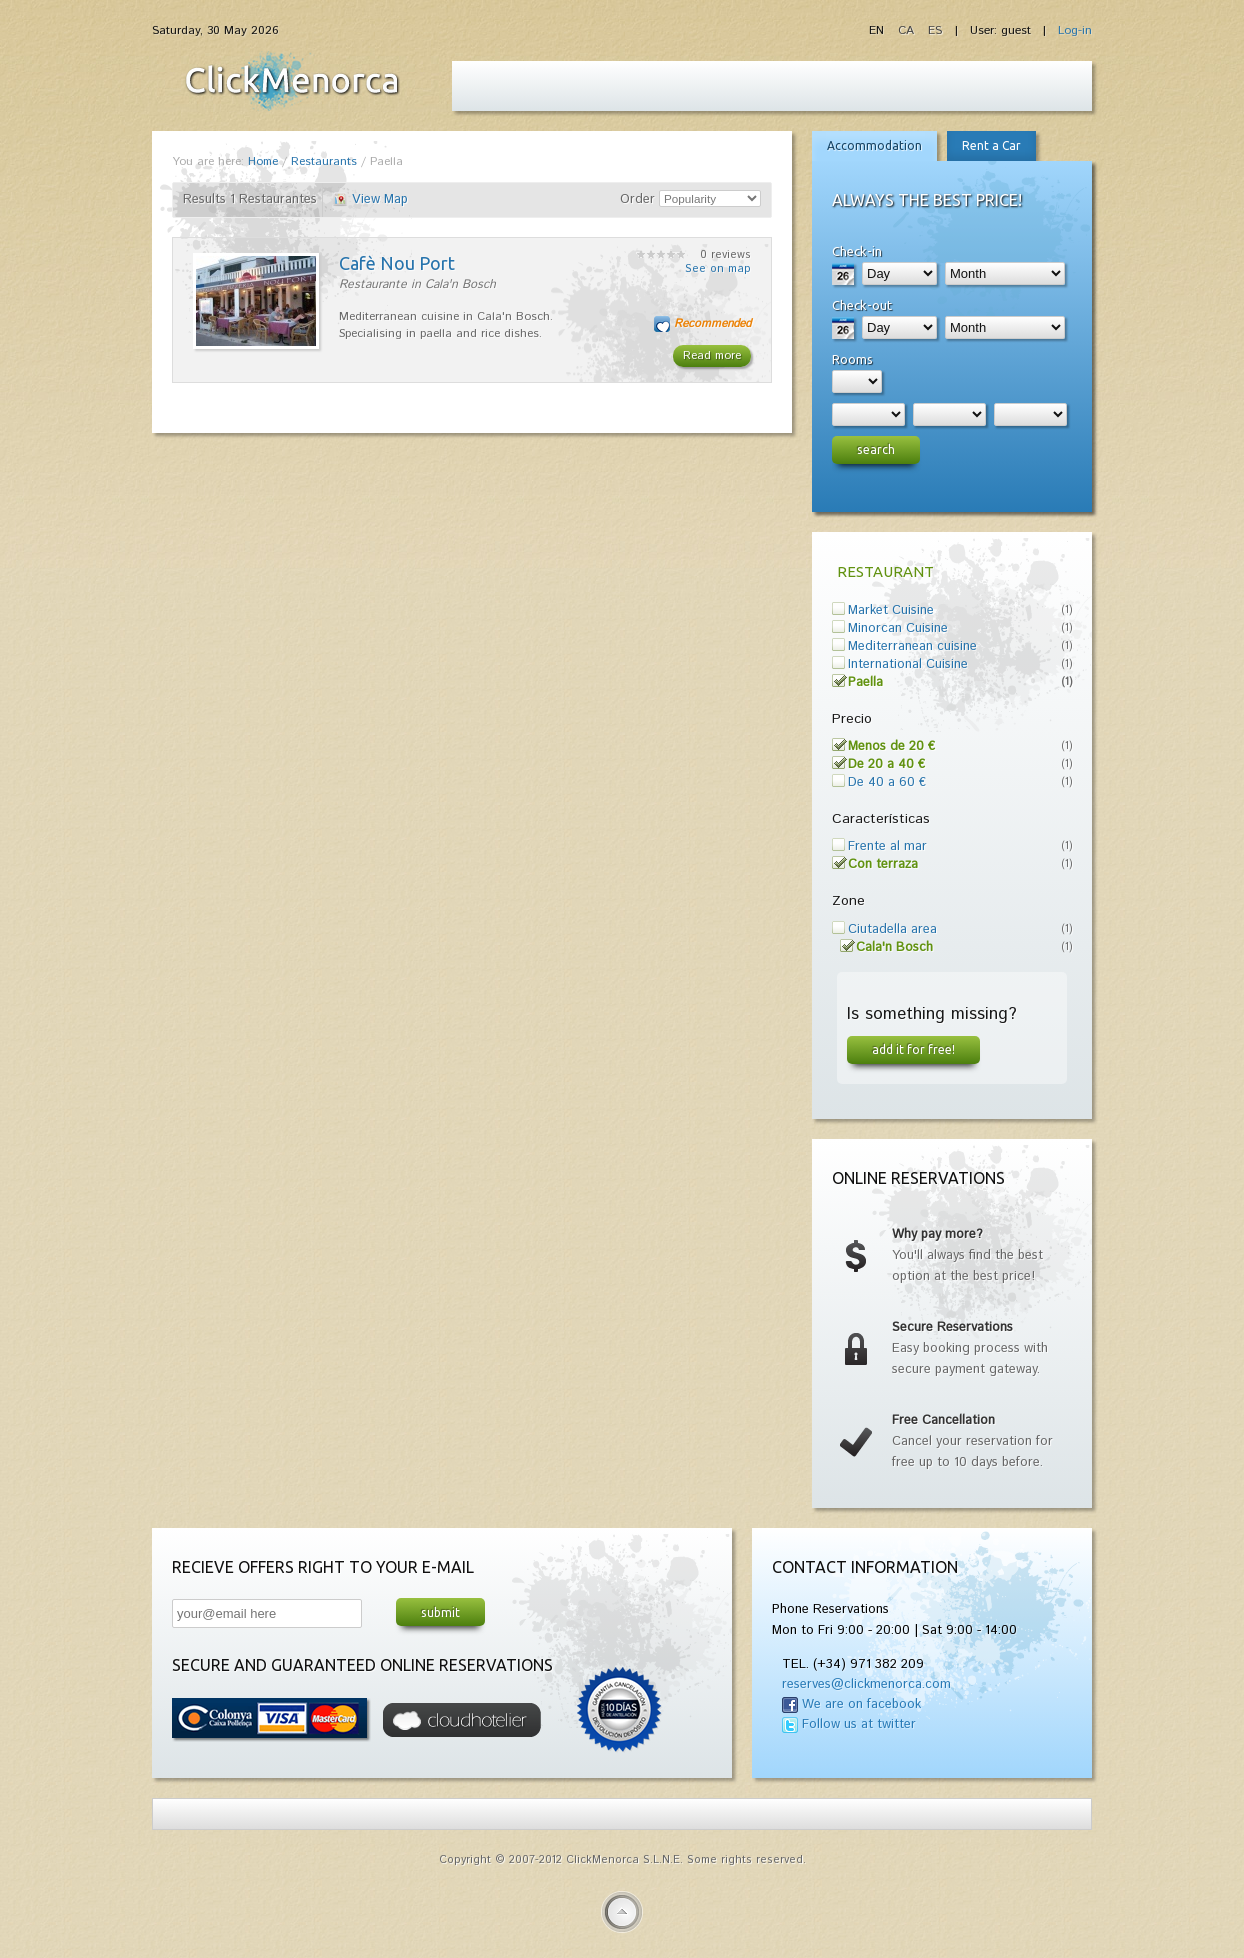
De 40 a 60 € (887, 782)
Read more (712, 355)
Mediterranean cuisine (912, 646)
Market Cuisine (891, 610)
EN (878, 30)
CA (908, 30)
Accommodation (874, 145)
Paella (865, 682)
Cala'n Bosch (894, 947)
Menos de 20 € (891, 746)
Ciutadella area (892, 929)
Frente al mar (887, 846)
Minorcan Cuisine (898, 628)
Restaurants (324, 161)
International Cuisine (908, 664)
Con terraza (883, 864)
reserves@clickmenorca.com (866, 1684)
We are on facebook (861, 1704)
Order (637, 199)
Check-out (862, 305)
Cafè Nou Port (397, 263)
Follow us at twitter (859, 1724)
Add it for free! (913, 1049)
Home (263, 161)
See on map (718, 269)
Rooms (852, 359)
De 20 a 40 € (886, 764)
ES (935, 30)
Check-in (857, 251)
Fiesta (292, 81)
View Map (380, 199)
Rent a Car (991, 145)
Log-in (1075, 30)
